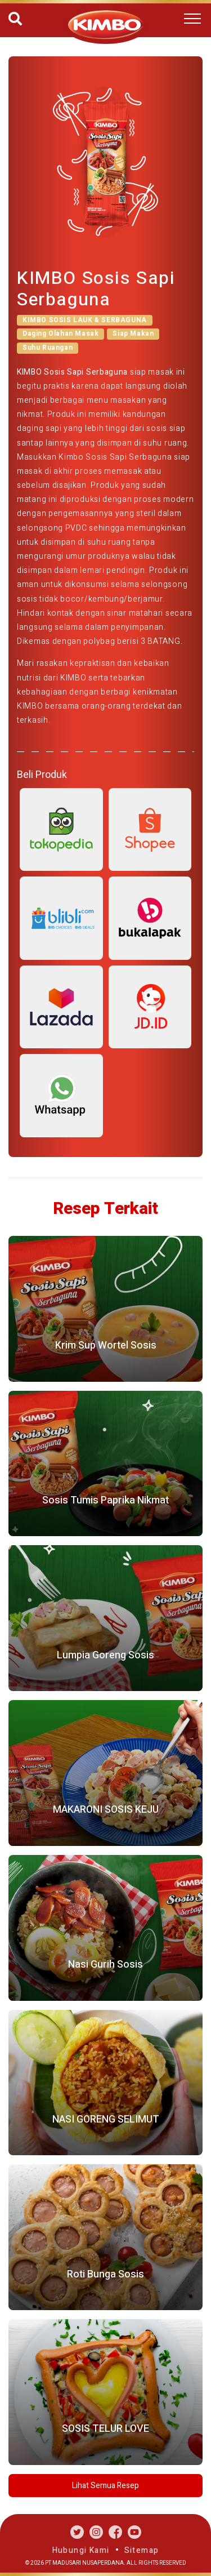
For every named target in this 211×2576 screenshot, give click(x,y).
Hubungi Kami (81, 2550)
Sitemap (141, 2550)
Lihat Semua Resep (105, 2486)
